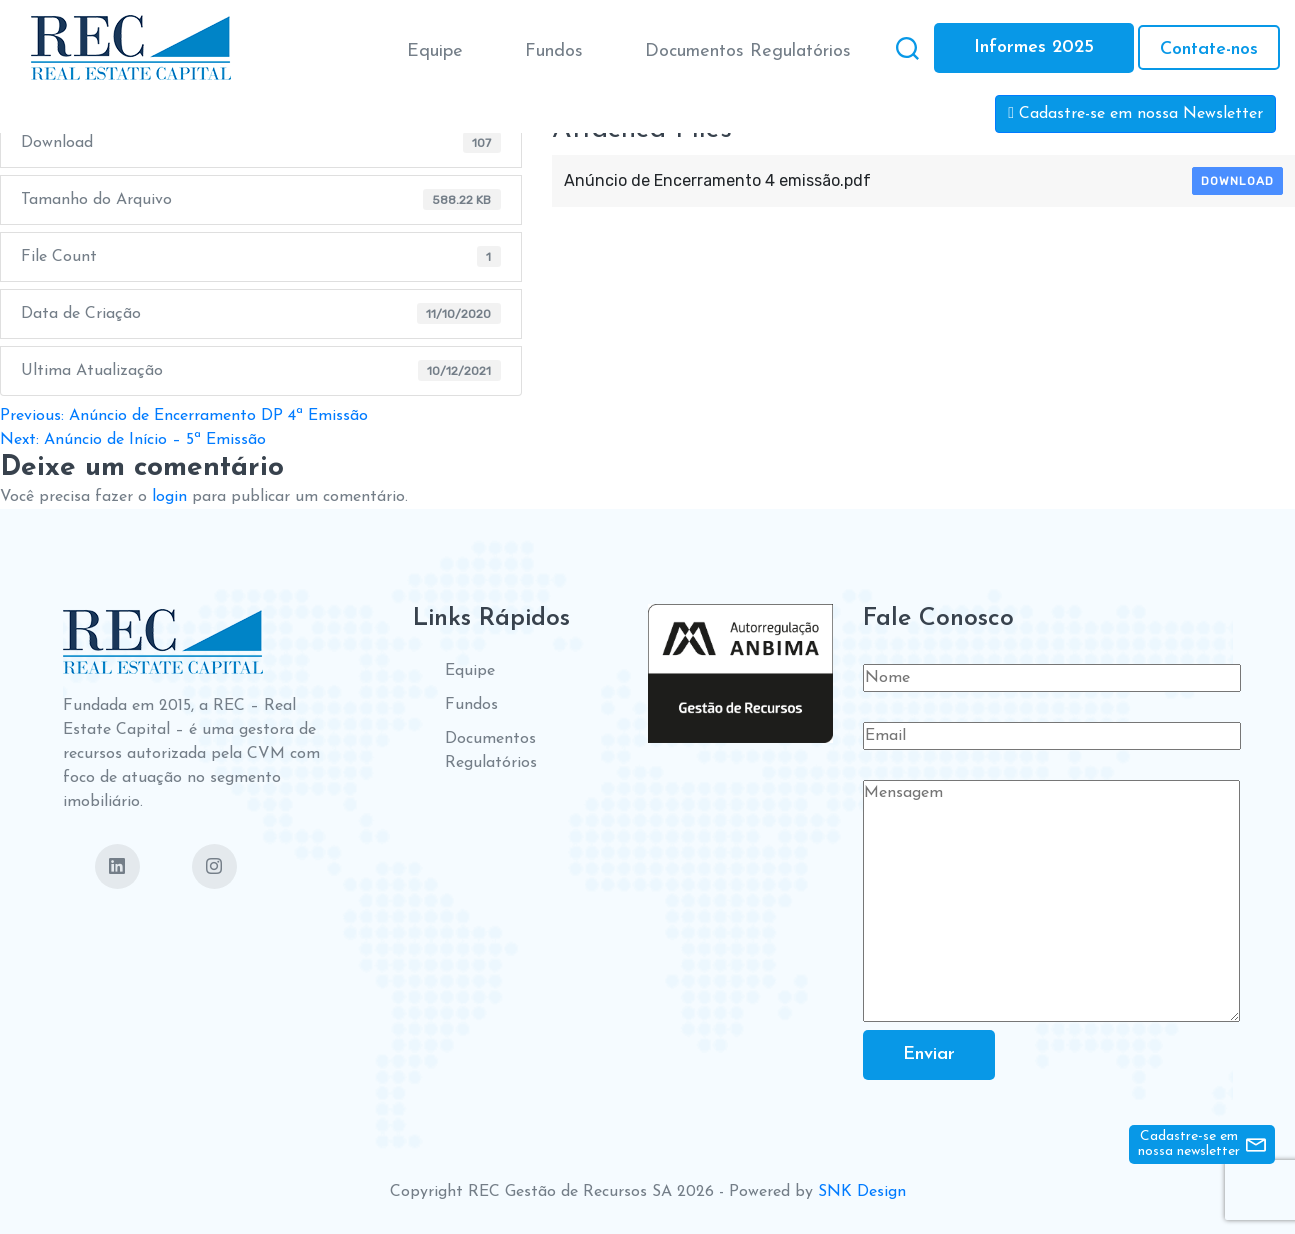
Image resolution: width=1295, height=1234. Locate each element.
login (169, 497)
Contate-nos (1209, 49)
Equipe (435, 51)
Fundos (554, 51)
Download (1237, 181)
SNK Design (862, 1192)
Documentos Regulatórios (748, 51)
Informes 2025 (1034, 47)
